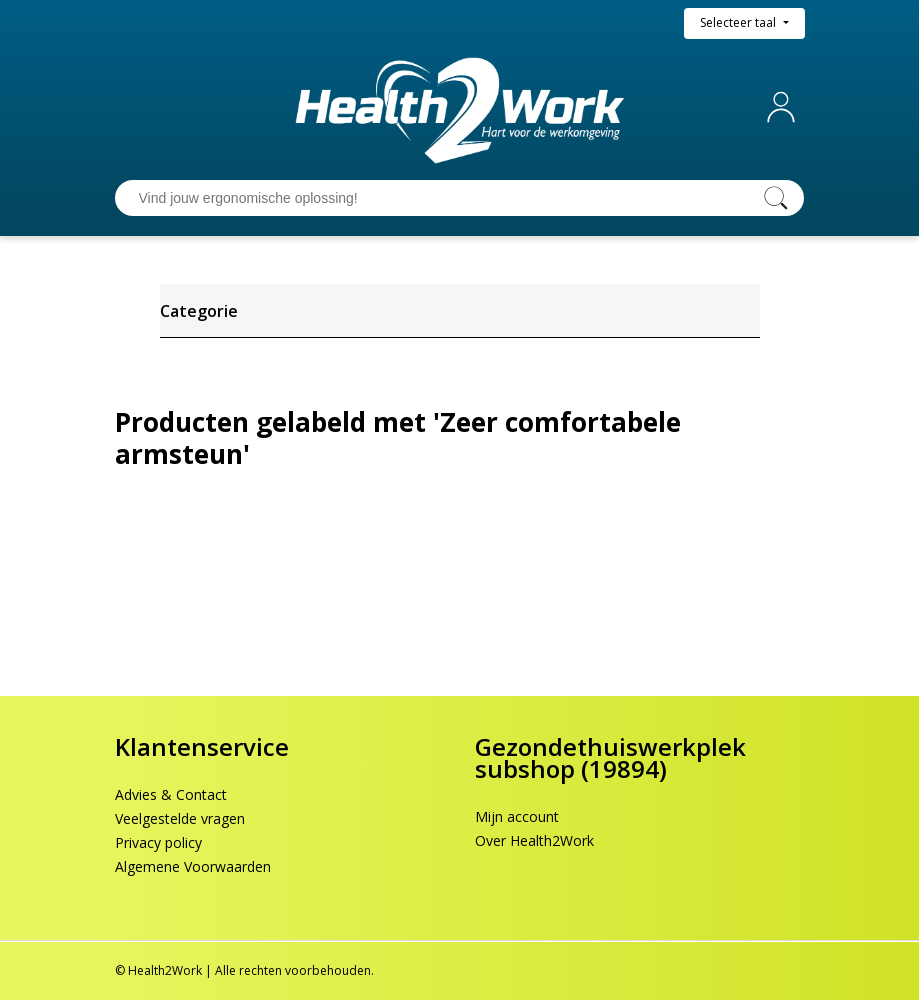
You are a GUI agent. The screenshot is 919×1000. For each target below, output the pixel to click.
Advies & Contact (171, 794)
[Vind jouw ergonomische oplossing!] (440, 198)
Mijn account (785, 107)
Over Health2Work (534, 840)
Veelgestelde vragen (180, 818)
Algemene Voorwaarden (193, 866)
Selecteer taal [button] (739, 22)
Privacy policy (158, 842)
